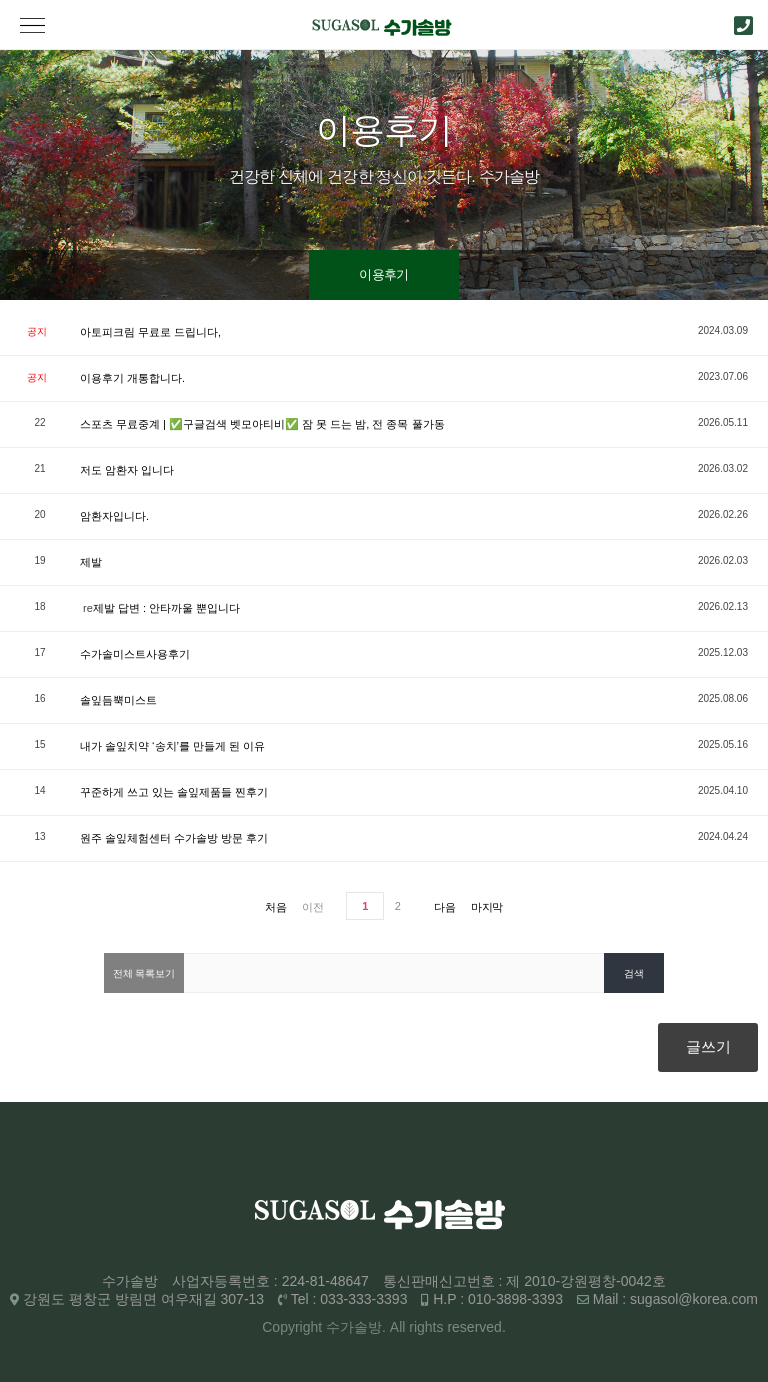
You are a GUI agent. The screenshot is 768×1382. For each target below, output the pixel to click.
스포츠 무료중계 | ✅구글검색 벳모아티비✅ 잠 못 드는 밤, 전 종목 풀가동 (262, 424)
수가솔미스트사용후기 (135, 654)
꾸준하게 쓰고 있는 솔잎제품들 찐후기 (174, 792)
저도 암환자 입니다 (127, 470)
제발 (91, 562)
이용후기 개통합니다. (132, 378)
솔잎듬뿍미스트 (118, 700)
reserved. (476, 1327)
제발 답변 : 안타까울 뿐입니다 (166, 608)
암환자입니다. (114, 516)
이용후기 (383, 274)
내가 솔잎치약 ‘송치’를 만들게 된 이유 (172, 746)
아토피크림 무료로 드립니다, (150, 332)
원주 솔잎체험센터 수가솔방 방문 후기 (174, 838)
